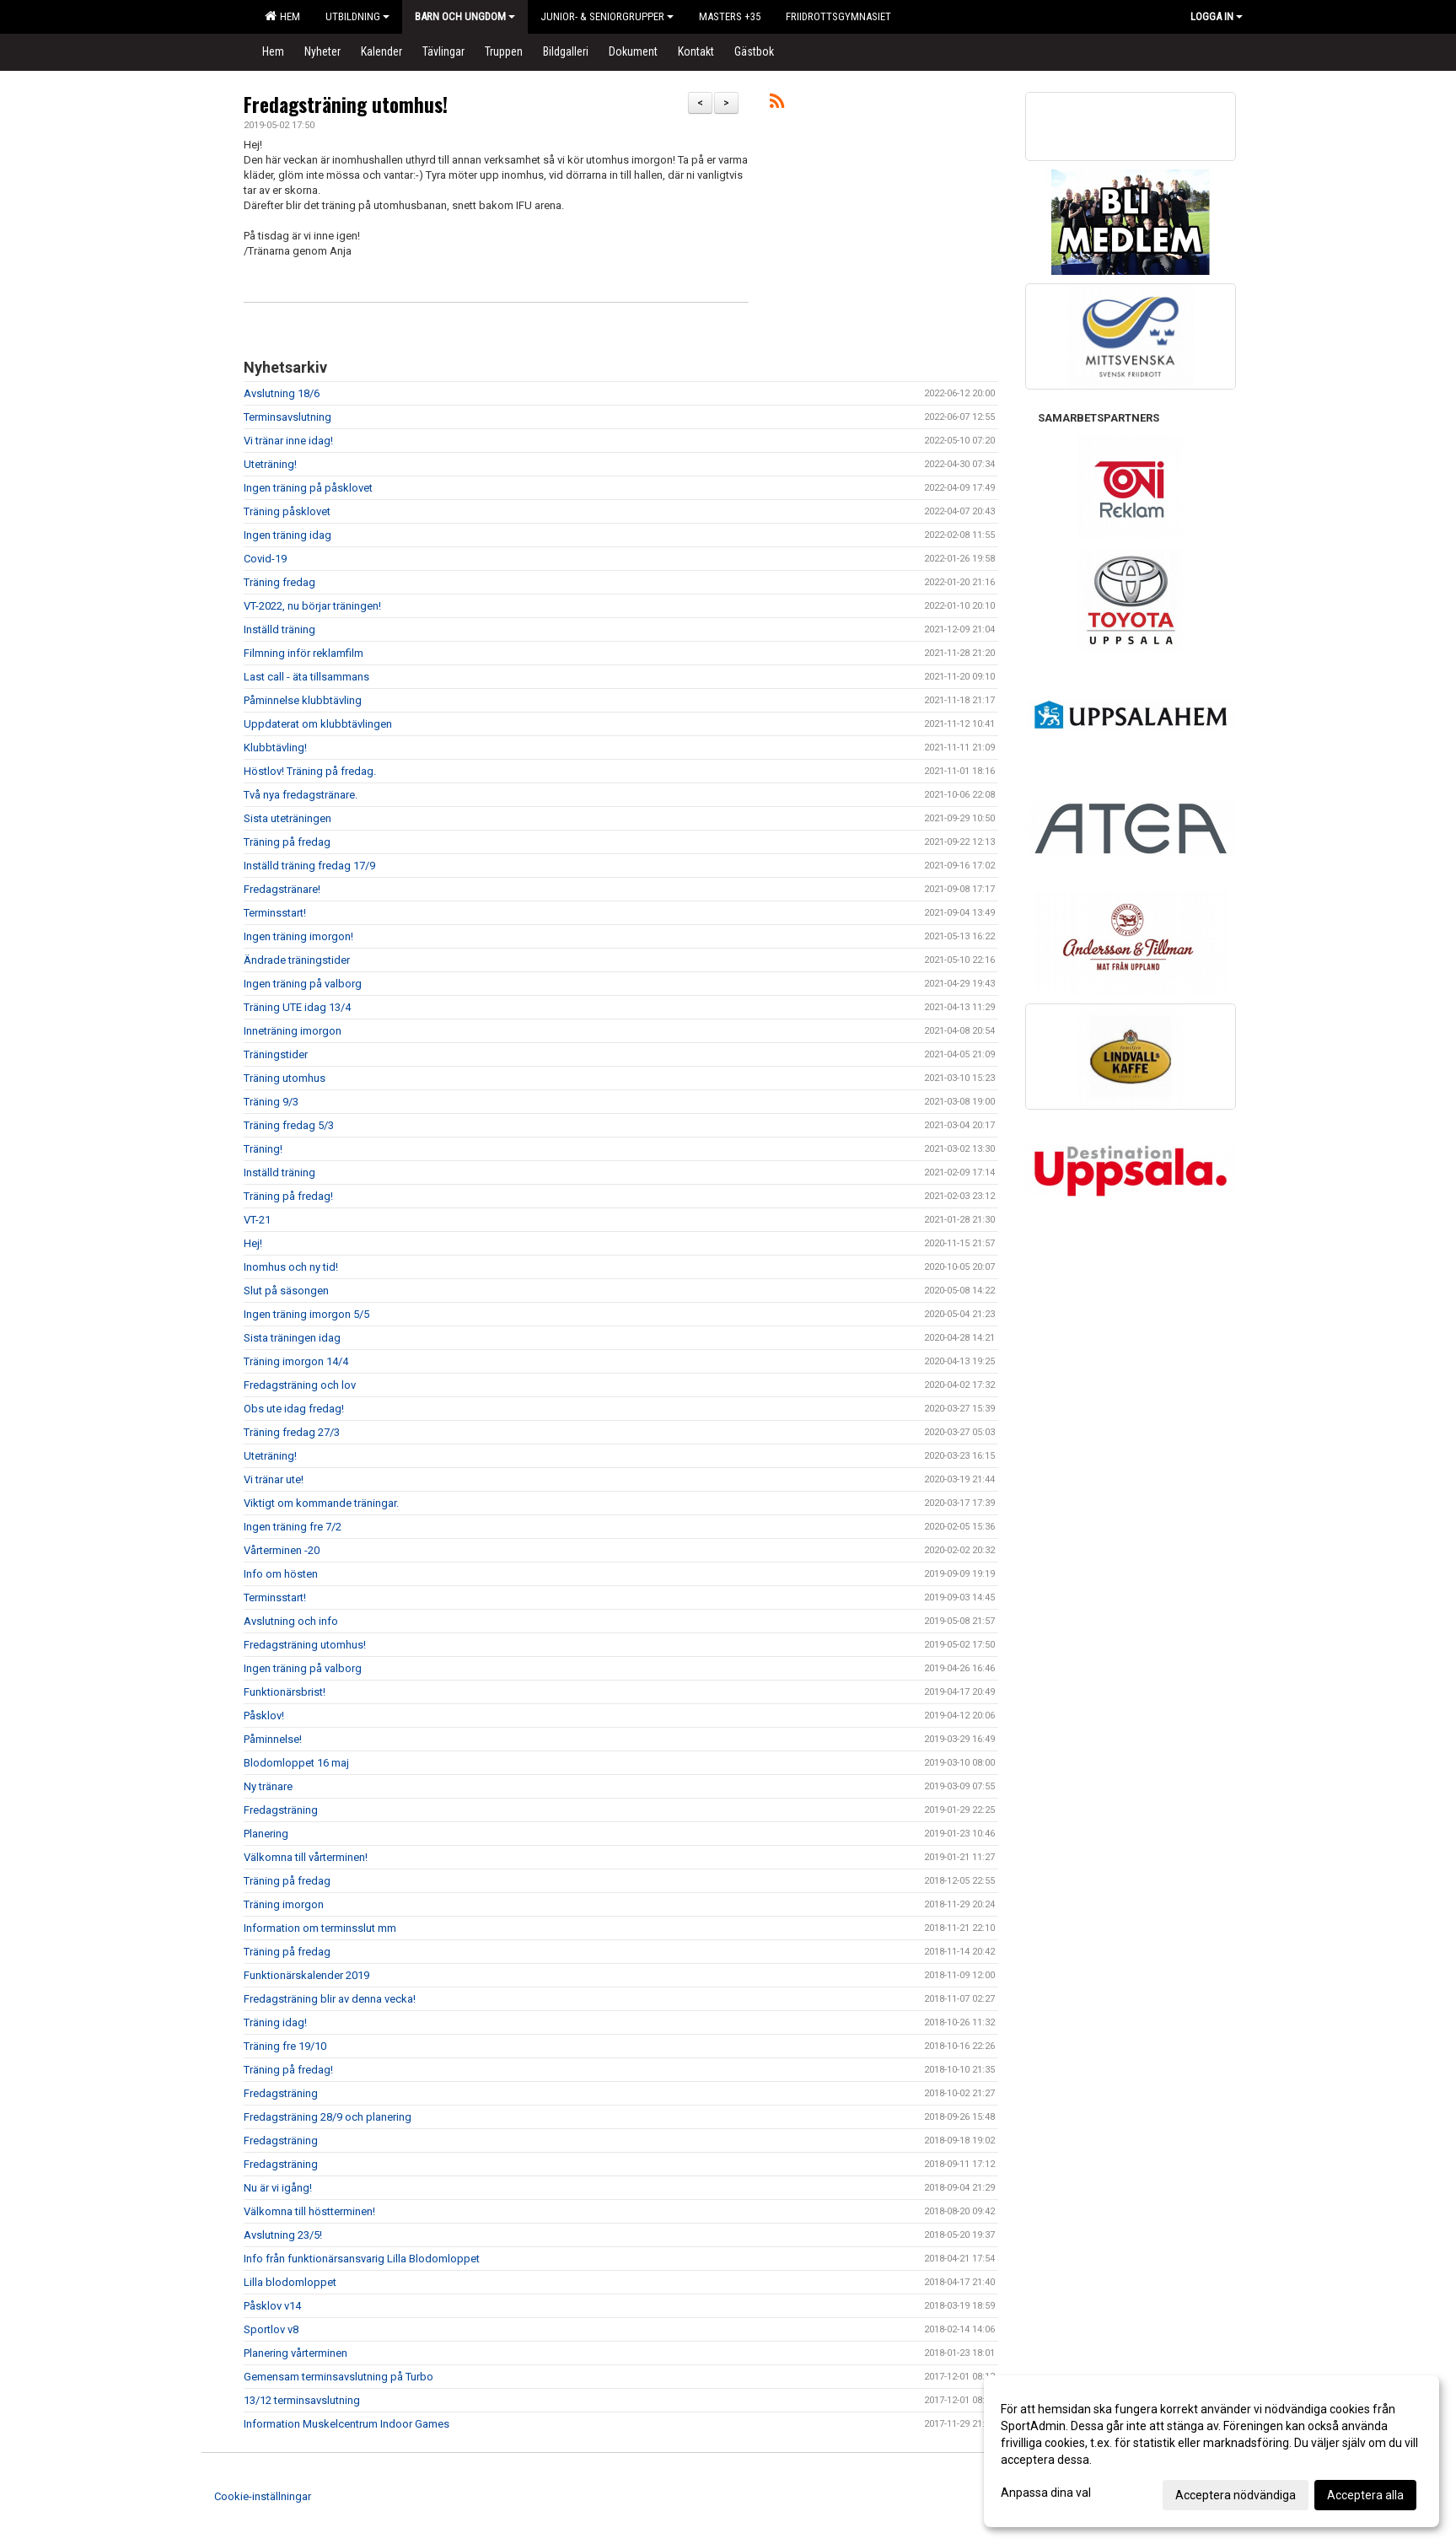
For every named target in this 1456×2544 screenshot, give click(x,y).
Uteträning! (270, 464)
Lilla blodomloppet (290, 2282)
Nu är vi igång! (278, 2187)
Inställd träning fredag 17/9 (309, 865)
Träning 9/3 (271, 1101)
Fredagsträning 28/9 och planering (327, 2117)
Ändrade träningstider (297, 960)
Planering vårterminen (295, 2353)
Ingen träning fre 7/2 (292, 1526)
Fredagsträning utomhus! (346, 104)
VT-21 (257, 1219)
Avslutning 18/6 (282, 393)
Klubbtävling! (275, 747)
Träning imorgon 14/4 (296, 1361)
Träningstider (276, 1054)
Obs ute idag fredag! (294, 1408)
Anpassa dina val (1046, 2492)
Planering (266, 1833)
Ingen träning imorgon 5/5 (306, 1314)
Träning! (263, 1149)
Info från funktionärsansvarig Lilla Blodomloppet (362, 2258)
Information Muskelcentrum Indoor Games (346, 2424)
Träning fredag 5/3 (289, 1125)
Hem (282, 16)
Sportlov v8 (271, 2329)
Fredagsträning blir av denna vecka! (330, 1999)
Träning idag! (275, 2022)
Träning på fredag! (288, 1196)
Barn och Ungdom (465, 16)
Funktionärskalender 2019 (306, 1975)
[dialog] (1211, 2451)
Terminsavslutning (287, 417)
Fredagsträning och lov (300, 1385)
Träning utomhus (284, 1078)
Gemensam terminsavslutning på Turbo (338, 2376)
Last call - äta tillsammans (306, 676)
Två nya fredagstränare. (300, 794)
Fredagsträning (281, 1810)
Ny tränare (268, 1786)
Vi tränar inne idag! (288, 440)
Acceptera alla (1365, 2495)
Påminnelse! (273, 1739)
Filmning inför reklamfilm (303, 653)
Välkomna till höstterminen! (309, 2211)
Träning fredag (279, 582)
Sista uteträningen (287, 818)
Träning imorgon (284, 1904)
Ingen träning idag (287, 535)
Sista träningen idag (292, 1337)
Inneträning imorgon (292, 1031)
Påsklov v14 (272, 2305)
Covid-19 (265, 558)
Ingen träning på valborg (303, 983)
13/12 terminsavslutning (302, 2400)
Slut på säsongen (286, 1290)
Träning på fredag (287, 842)
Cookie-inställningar (262, 2496)
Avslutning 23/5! (283, 2235)
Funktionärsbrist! (284, 1692)
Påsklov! (264, 1715)
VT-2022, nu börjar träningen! (312, 606)
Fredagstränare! (282, 889)
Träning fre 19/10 (285, 2046)
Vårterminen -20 (282, 1550)
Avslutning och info (291, 1621)
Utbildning (357, 16)
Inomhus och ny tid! (291, 1267)
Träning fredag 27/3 (292, 1432)
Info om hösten (281, 1574)
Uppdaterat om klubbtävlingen (318, 724)
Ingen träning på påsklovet (308, 487)
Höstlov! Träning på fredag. (310, 771)
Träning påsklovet (287, 511)
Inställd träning (279, 629)
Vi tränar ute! (274, 1479)
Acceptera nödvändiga (1235, 2495)
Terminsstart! (275, 912)
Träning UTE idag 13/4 (297, 1007)
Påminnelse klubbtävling (303, 700)
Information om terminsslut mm (320, 1928)
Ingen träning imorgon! (298, 936)
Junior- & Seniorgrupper (607, 16)
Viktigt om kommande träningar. (321, 1503)
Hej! (253, 1243)
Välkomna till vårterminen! (306, 1857)
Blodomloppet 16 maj (296, 1762)
